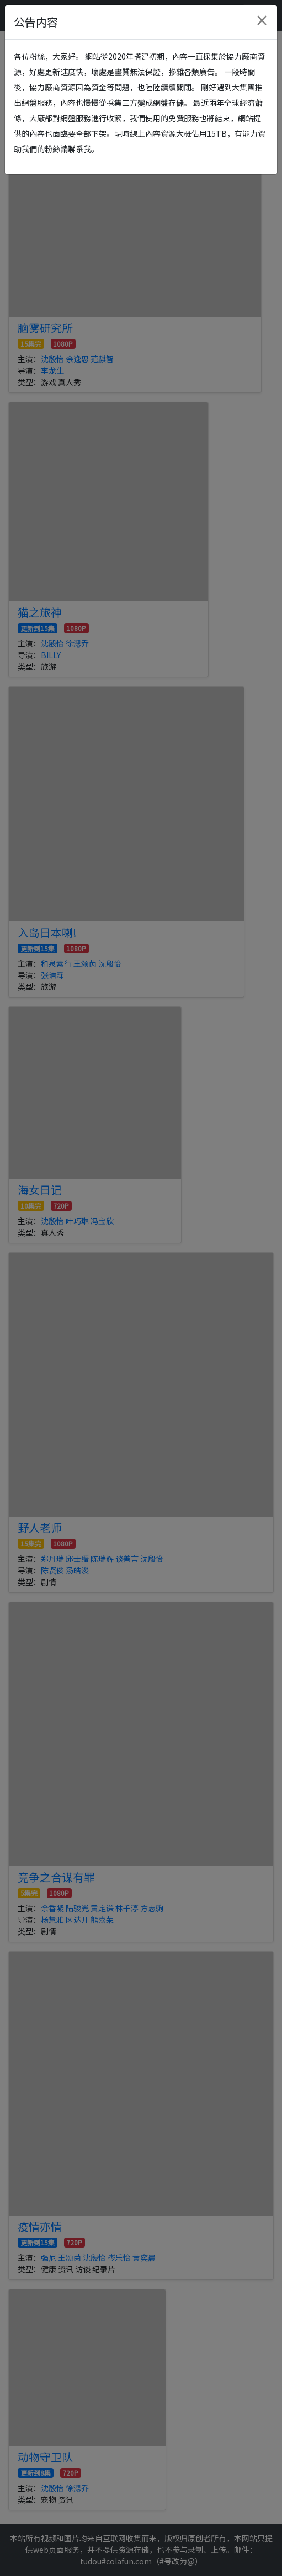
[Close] (261, 20)
